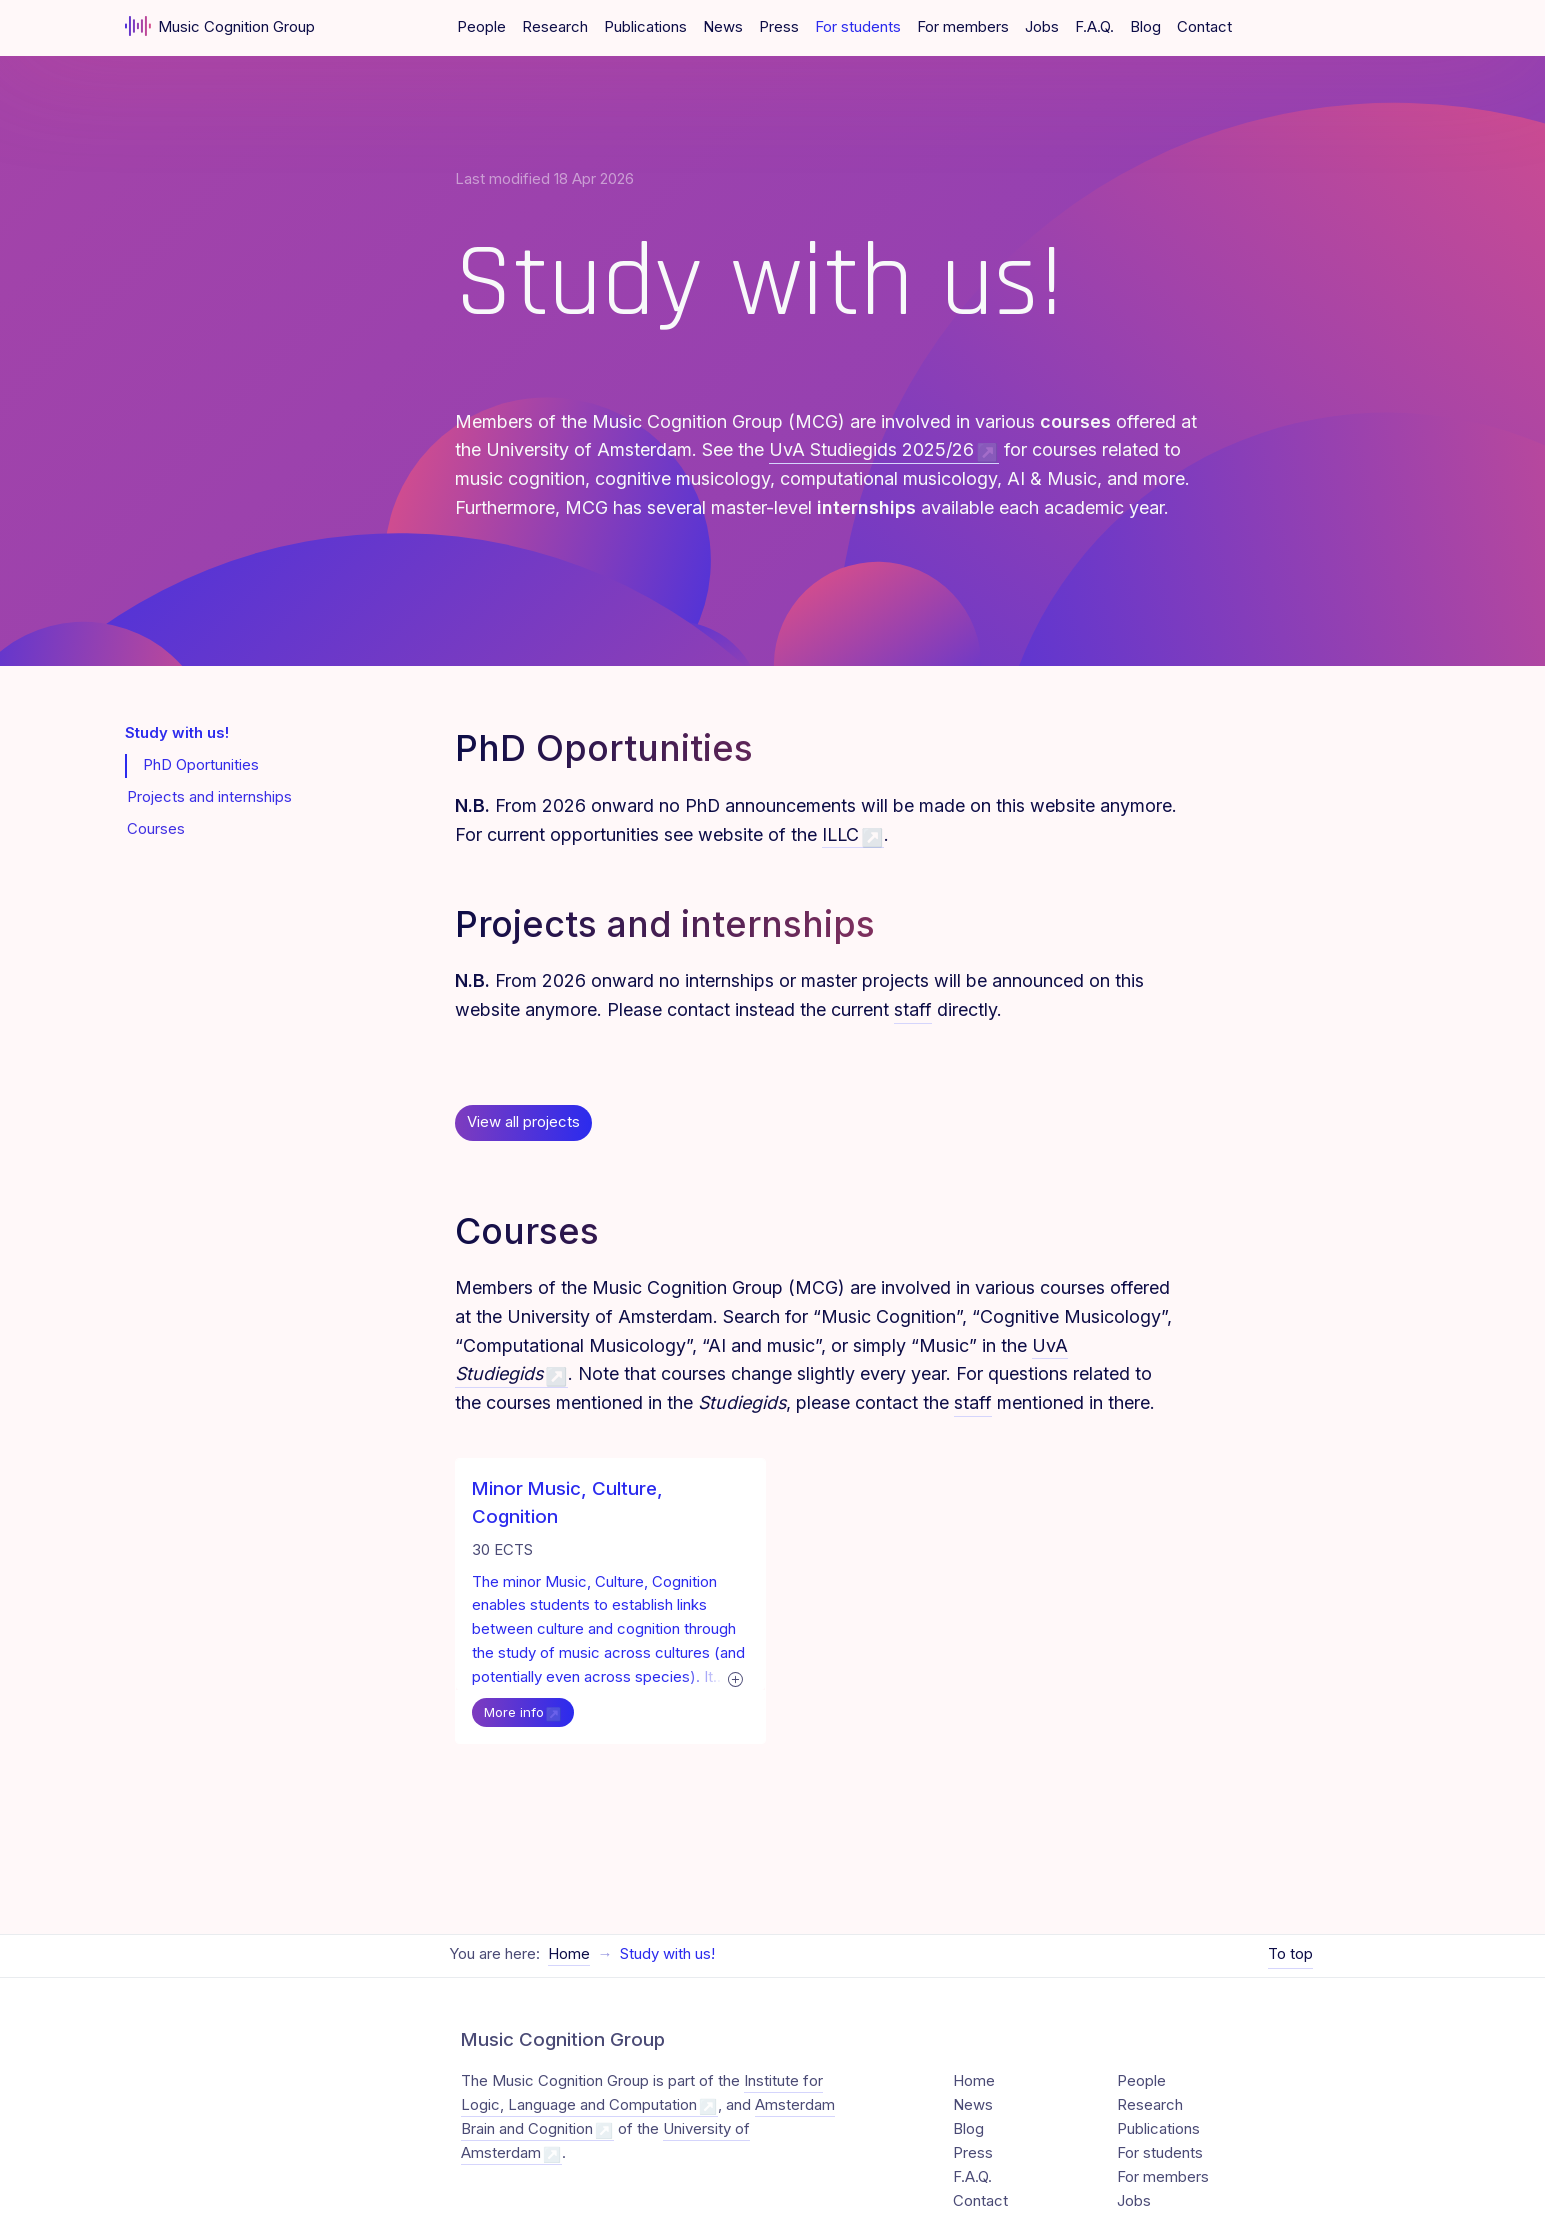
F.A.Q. (1094, 27)
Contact (1204, 27)
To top (1290, 1936)
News (723, 27)
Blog (1145, 27)
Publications (645, 27)
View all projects (523, 1122)
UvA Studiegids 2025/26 (871, 449)
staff (913, 1009)
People (481, 27)
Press (779, 27)
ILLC (840, 834)
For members (963, 27)
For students (858, 27)
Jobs (1042, 27)
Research (555, 27)
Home (569, 1936)
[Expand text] (716, 1679)
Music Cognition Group (220, 26)
